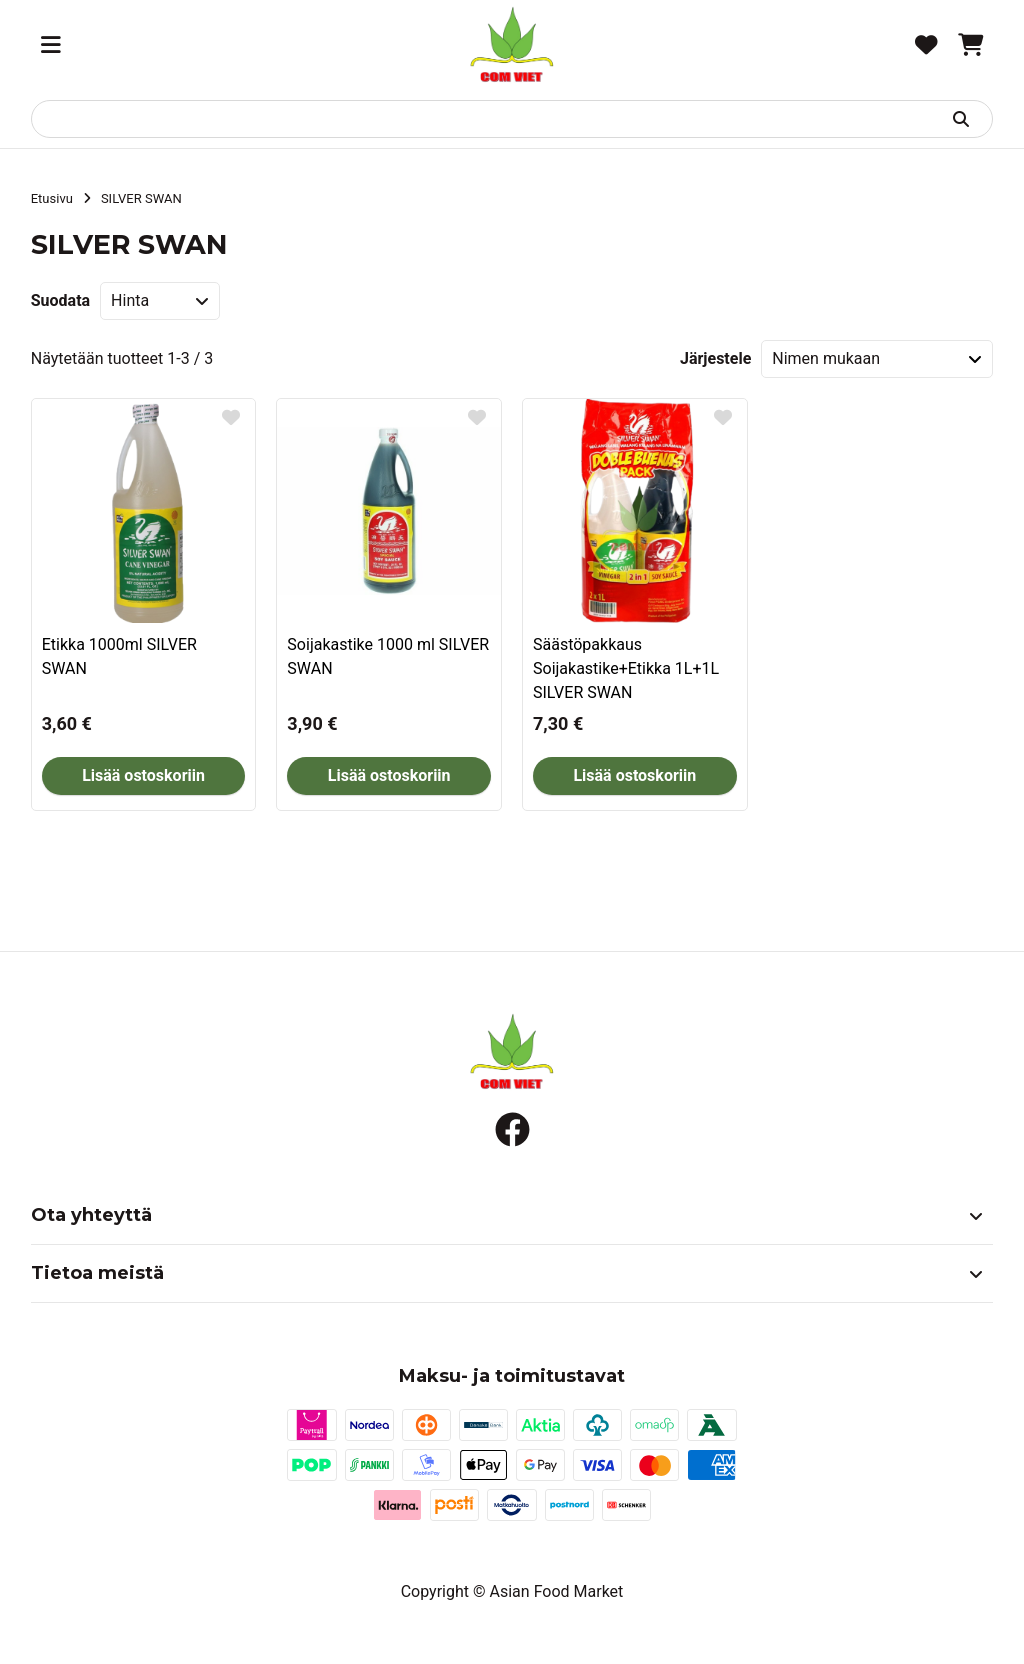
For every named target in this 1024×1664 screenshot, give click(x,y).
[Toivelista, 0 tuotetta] (926, 45)
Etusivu (52, 198)
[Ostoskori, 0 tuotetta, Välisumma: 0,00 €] (970, 45)
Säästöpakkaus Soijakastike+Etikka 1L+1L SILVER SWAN (626, 668)
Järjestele (715, 358)
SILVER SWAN (141, 198)
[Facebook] (512, 1129)
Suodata (60, 300)
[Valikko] (51, 45)
